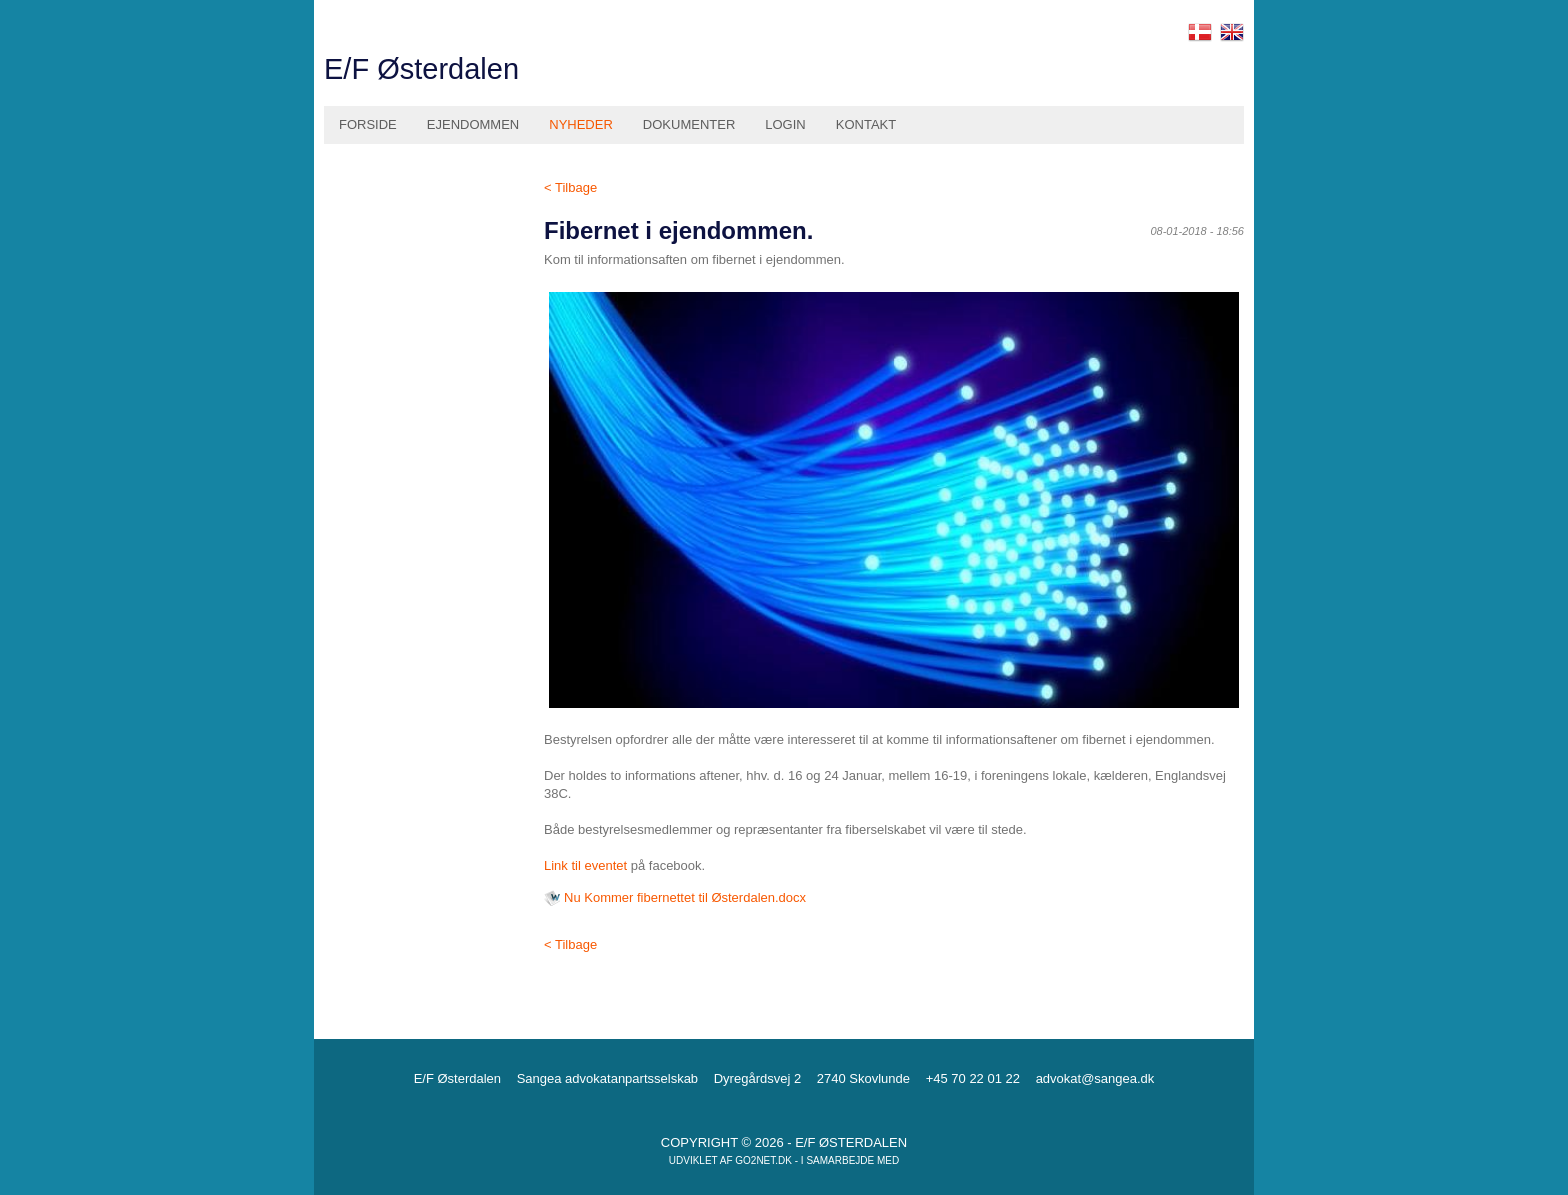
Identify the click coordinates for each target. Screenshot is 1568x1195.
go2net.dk (763, 1160)
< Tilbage (570, 187)
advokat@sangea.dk (1095, 1078)
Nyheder (581, 124)
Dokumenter (689, 124)
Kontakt (866, 124)
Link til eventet (585, 865)
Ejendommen (473, 124)
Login (785, 124)
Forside (368, 124)
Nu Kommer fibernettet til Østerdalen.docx (685, 897)
